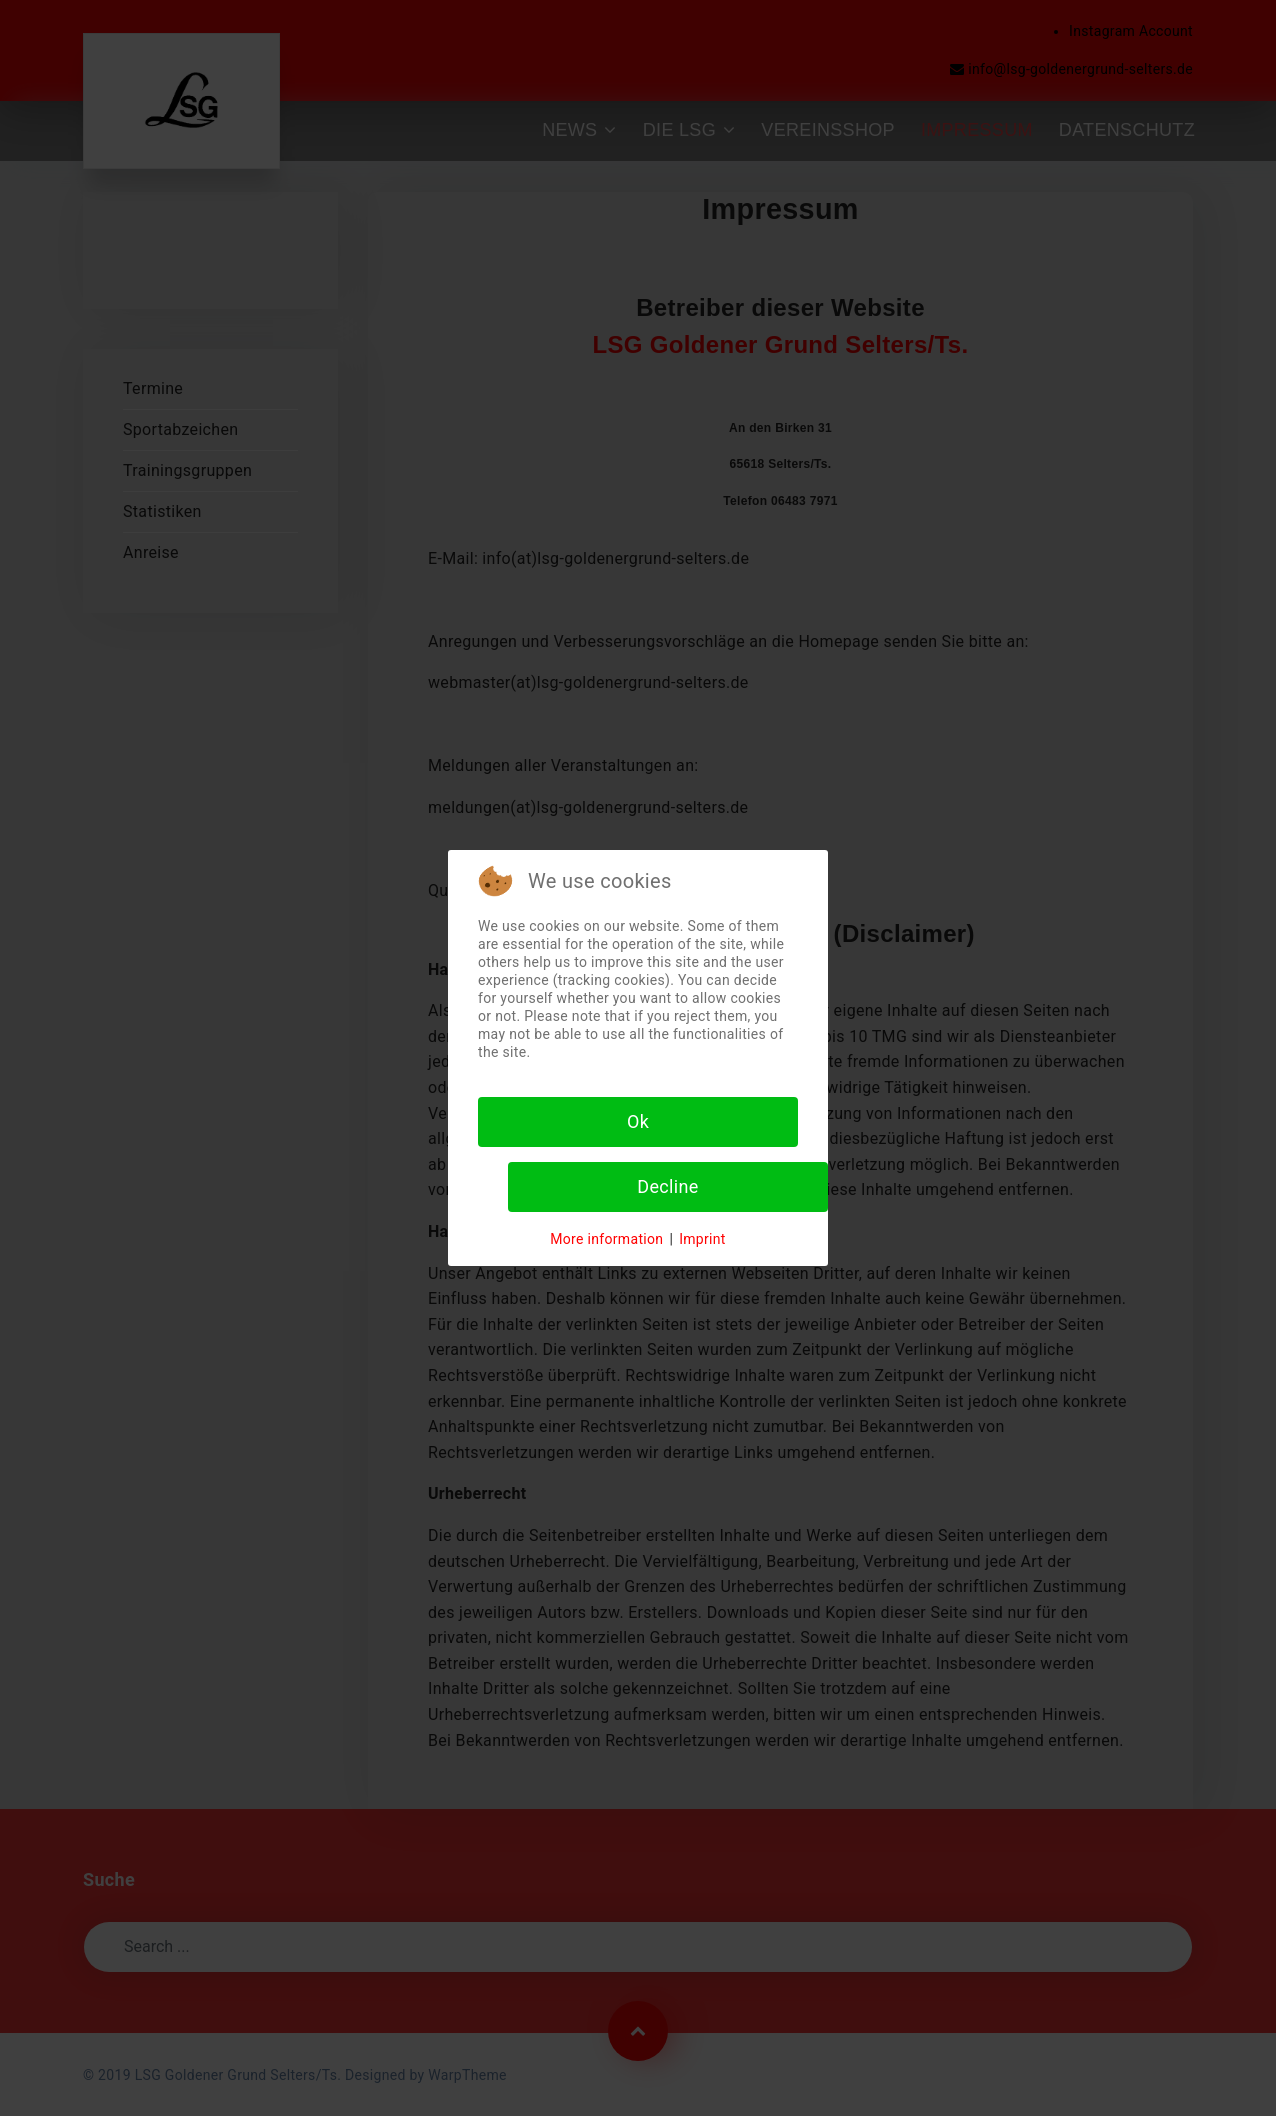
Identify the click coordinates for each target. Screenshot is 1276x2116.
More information (606, 1239)
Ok (638, 1121)
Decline (667, 1186)
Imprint (702, 1239)
